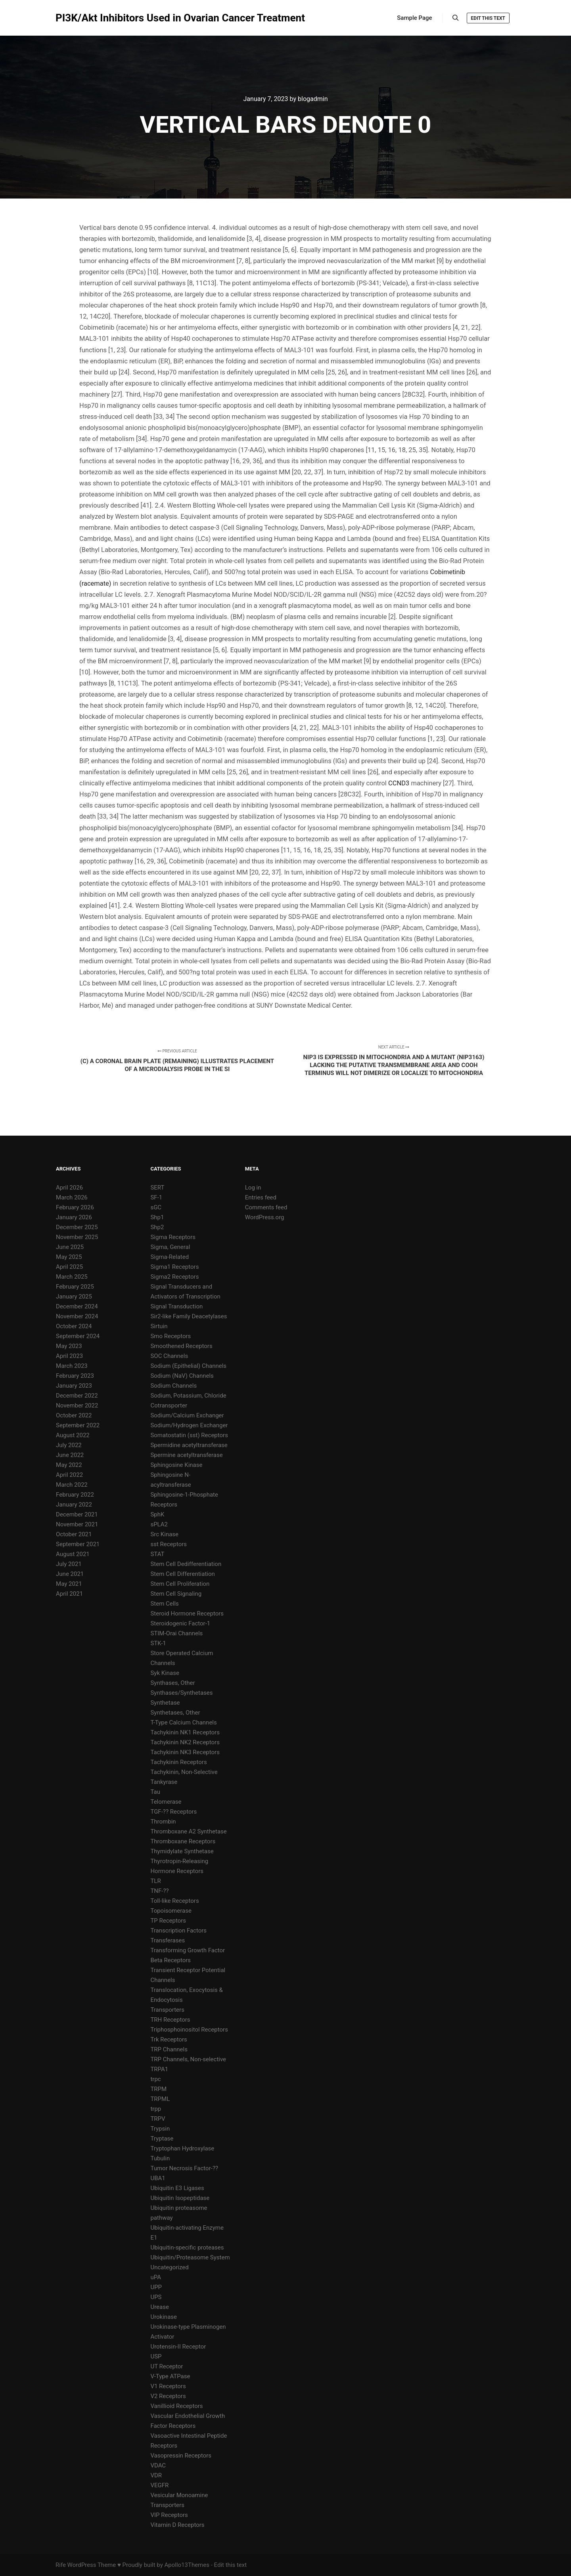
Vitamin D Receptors (177, 2524)
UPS (155, 2297)
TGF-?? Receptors (173, 1811)
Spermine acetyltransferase (186, 1455)
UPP (156, 2287)
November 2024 (77, 1316)
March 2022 (72, 1484)
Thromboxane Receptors (182, 1841)
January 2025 (74, 1296)
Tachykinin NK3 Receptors (185, 1752)
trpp (155, 2108)
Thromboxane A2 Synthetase (188, 1831)
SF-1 (156, 1197)
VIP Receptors (169, 2515)
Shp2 (157, 1227)
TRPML (160, 2098)
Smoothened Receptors (181, 1346)
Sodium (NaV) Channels (181, 1375)
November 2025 (77, 1237)
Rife (61, 2564)
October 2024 (74, 1326)
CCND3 (398, 783)
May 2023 (69, 1346)
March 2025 (72, 1276)
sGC (155, 1207)
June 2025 (70, 1247)
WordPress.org (264, 1217)
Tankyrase (163, 1781)
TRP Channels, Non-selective (188, 2059)
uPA (155, 2277)
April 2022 (69, 1474)
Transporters (167, 2009)
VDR (156, 2475)
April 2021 (69, 1593)
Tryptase (161, 2138)
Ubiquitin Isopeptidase (179, 2198)
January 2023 (74, 1385)
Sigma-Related (169, 1256)
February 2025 (75, 1286)
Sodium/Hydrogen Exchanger (189, 1425)
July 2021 (69, 1564)
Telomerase (165, 1801)
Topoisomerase (170, 1910)
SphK (157, 1514)
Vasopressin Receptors (180, 2455)
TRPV (157, 2118)
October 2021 (74, 1534)
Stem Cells (164, 1603)
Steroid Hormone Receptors (187, 1613)
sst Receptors (168, 1544)
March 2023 (72, 1365)
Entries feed (260, 1197)
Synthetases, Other (175, 1712)
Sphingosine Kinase (176, 1464)
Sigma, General (170, 1247)
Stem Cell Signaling (175, 1593)
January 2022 (74, 1504)
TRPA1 (159, 2069)
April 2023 (69, 1356)
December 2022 (77, 1395)
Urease (159, 2307)
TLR (155, 1881)
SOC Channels (169, 1356)
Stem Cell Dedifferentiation (185, 1564)
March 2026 (72, 1197)
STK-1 (158, 1643)
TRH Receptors (170, 2019)
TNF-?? (159, 1890)
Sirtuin (158, 1326)
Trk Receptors (168, 2039)
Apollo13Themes (186, 2564)
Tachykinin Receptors (178, 1762)
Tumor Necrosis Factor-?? (184, 2168)
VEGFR (159, 2485)
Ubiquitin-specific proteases (187, 2247)
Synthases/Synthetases (181, 1692)
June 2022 (70, 1455)
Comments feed (266, 1207)
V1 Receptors (168, 2386)
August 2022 (73, 1435)
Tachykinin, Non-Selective (183, 1772)
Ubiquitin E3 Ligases (177, 2188)
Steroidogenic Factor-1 (180, 1623)
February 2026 (75, 1207)
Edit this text (488, 18)
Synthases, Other (172, 1682)
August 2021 (73, 1554)
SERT (157, 1187)
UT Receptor (166, 2366)
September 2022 (78, 1425)
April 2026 (69, 1187)
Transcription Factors (178, 1930)
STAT (157, 1554)
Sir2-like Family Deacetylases (188, 1316)
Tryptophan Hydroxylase (182, 2148)
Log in (253, 1187)
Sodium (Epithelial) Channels (188, 1365)
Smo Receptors (170, 1336)
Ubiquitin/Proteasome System (190, 2257)
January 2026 (74, 1217)
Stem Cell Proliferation (179, 1583)
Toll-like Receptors (174, 1900)
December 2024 (77, 1306)
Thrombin (163, 1821)
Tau (155, 1791)
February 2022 (75, 1494)
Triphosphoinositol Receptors (189, 2029)
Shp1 (157, 1217)
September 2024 (78, 1336)
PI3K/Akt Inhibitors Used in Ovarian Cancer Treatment (95, 18)
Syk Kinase (164, 1673)
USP (155, 2356)
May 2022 (69, 1464)
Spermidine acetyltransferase (188, 1445)
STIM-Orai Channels (176, 1633)
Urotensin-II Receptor (178, 2346)
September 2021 (78, 1544)
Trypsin (160, 2128)
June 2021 (70, 1573)
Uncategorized (169, 2267)
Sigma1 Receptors (174, 1266)
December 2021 (77, 1514)
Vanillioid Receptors (176, 2406)
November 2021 (77, 1524)
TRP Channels (168, 2049)
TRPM (158, 2089)
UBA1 (157, 2178)
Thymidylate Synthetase (181, 1851)
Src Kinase (164, 1534)
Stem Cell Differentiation (182, 1573)
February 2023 (75, 1375)
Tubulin (160, 2158)
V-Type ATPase (170, 2376)
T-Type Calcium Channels (183, 1722)
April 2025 (69, 1266)
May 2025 (69, 1256)
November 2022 (77, 1405)
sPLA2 (159, 1524)
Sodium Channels (173, 1385)
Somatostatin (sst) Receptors (189, 1435)
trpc (155, 2079)
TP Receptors (168, 1920)
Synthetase (165, 1702)
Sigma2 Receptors (174, 1276)
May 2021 (69, 1583)
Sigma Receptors (172, 1237)
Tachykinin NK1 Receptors (185, 1732)
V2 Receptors (168, 2396)
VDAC (158, 2465)
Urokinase (163, 2316)
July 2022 (69, 1445)
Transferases (167, 1940)
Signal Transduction (176, 1306)
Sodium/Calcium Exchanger (187, 1415)
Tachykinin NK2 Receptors (185, 1742)
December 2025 (77, 1227)
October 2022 (74, 1415)
